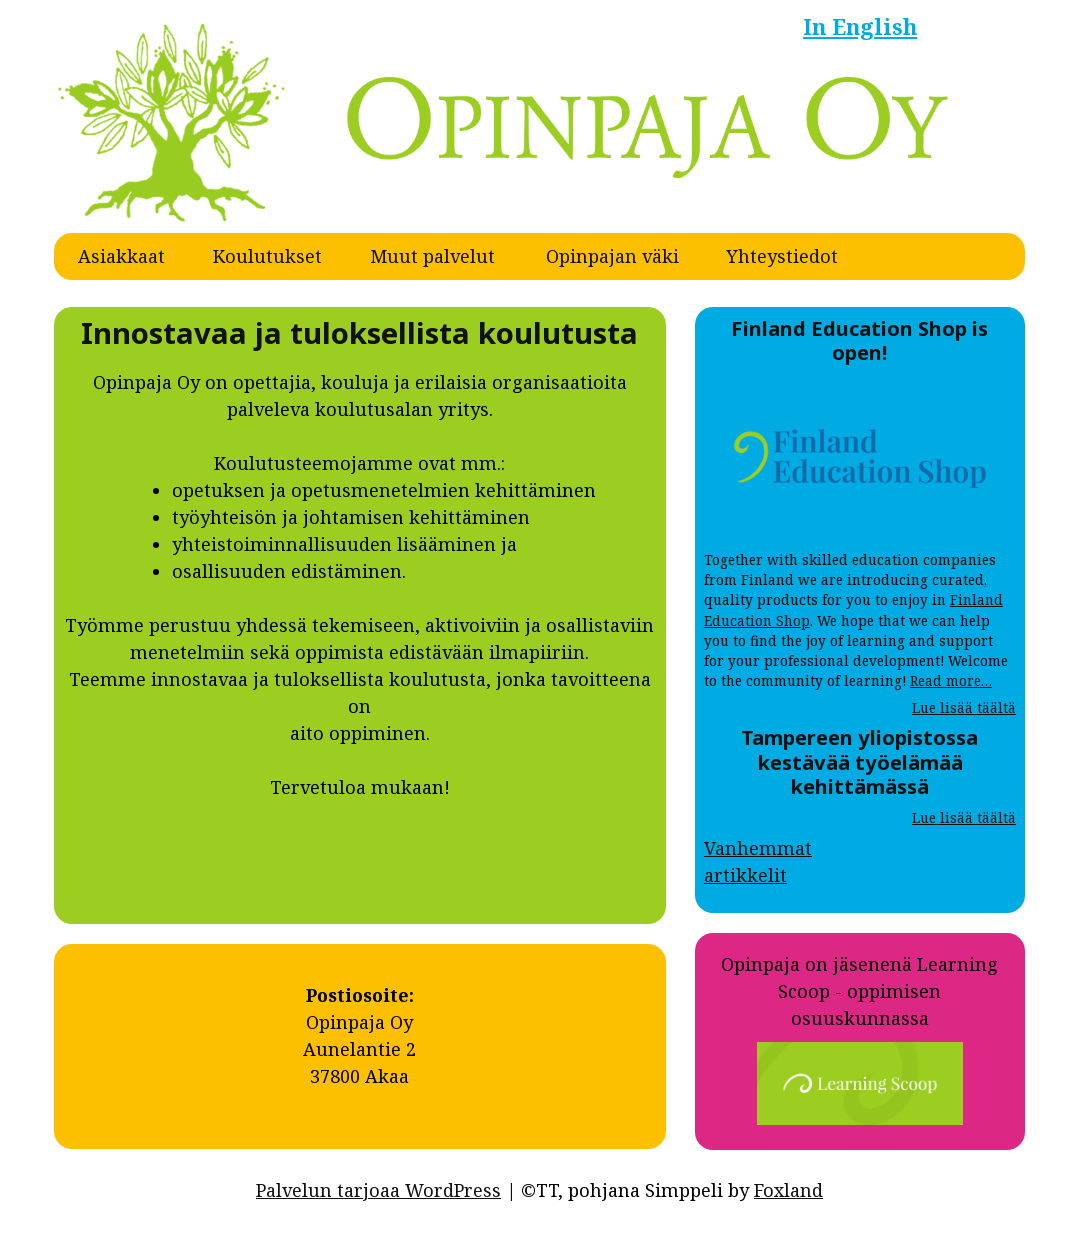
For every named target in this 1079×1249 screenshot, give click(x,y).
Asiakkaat (121, 256)
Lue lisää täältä (964, 708)
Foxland (788, 1190)
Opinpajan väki (612, 256)
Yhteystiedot (782, 256)
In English (860, 26)
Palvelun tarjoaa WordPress (378, 1190)
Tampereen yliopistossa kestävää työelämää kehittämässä (859, 761)
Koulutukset (267, 256)
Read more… (951, 681)
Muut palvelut (432, 256)
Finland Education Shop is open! (859, 340)
